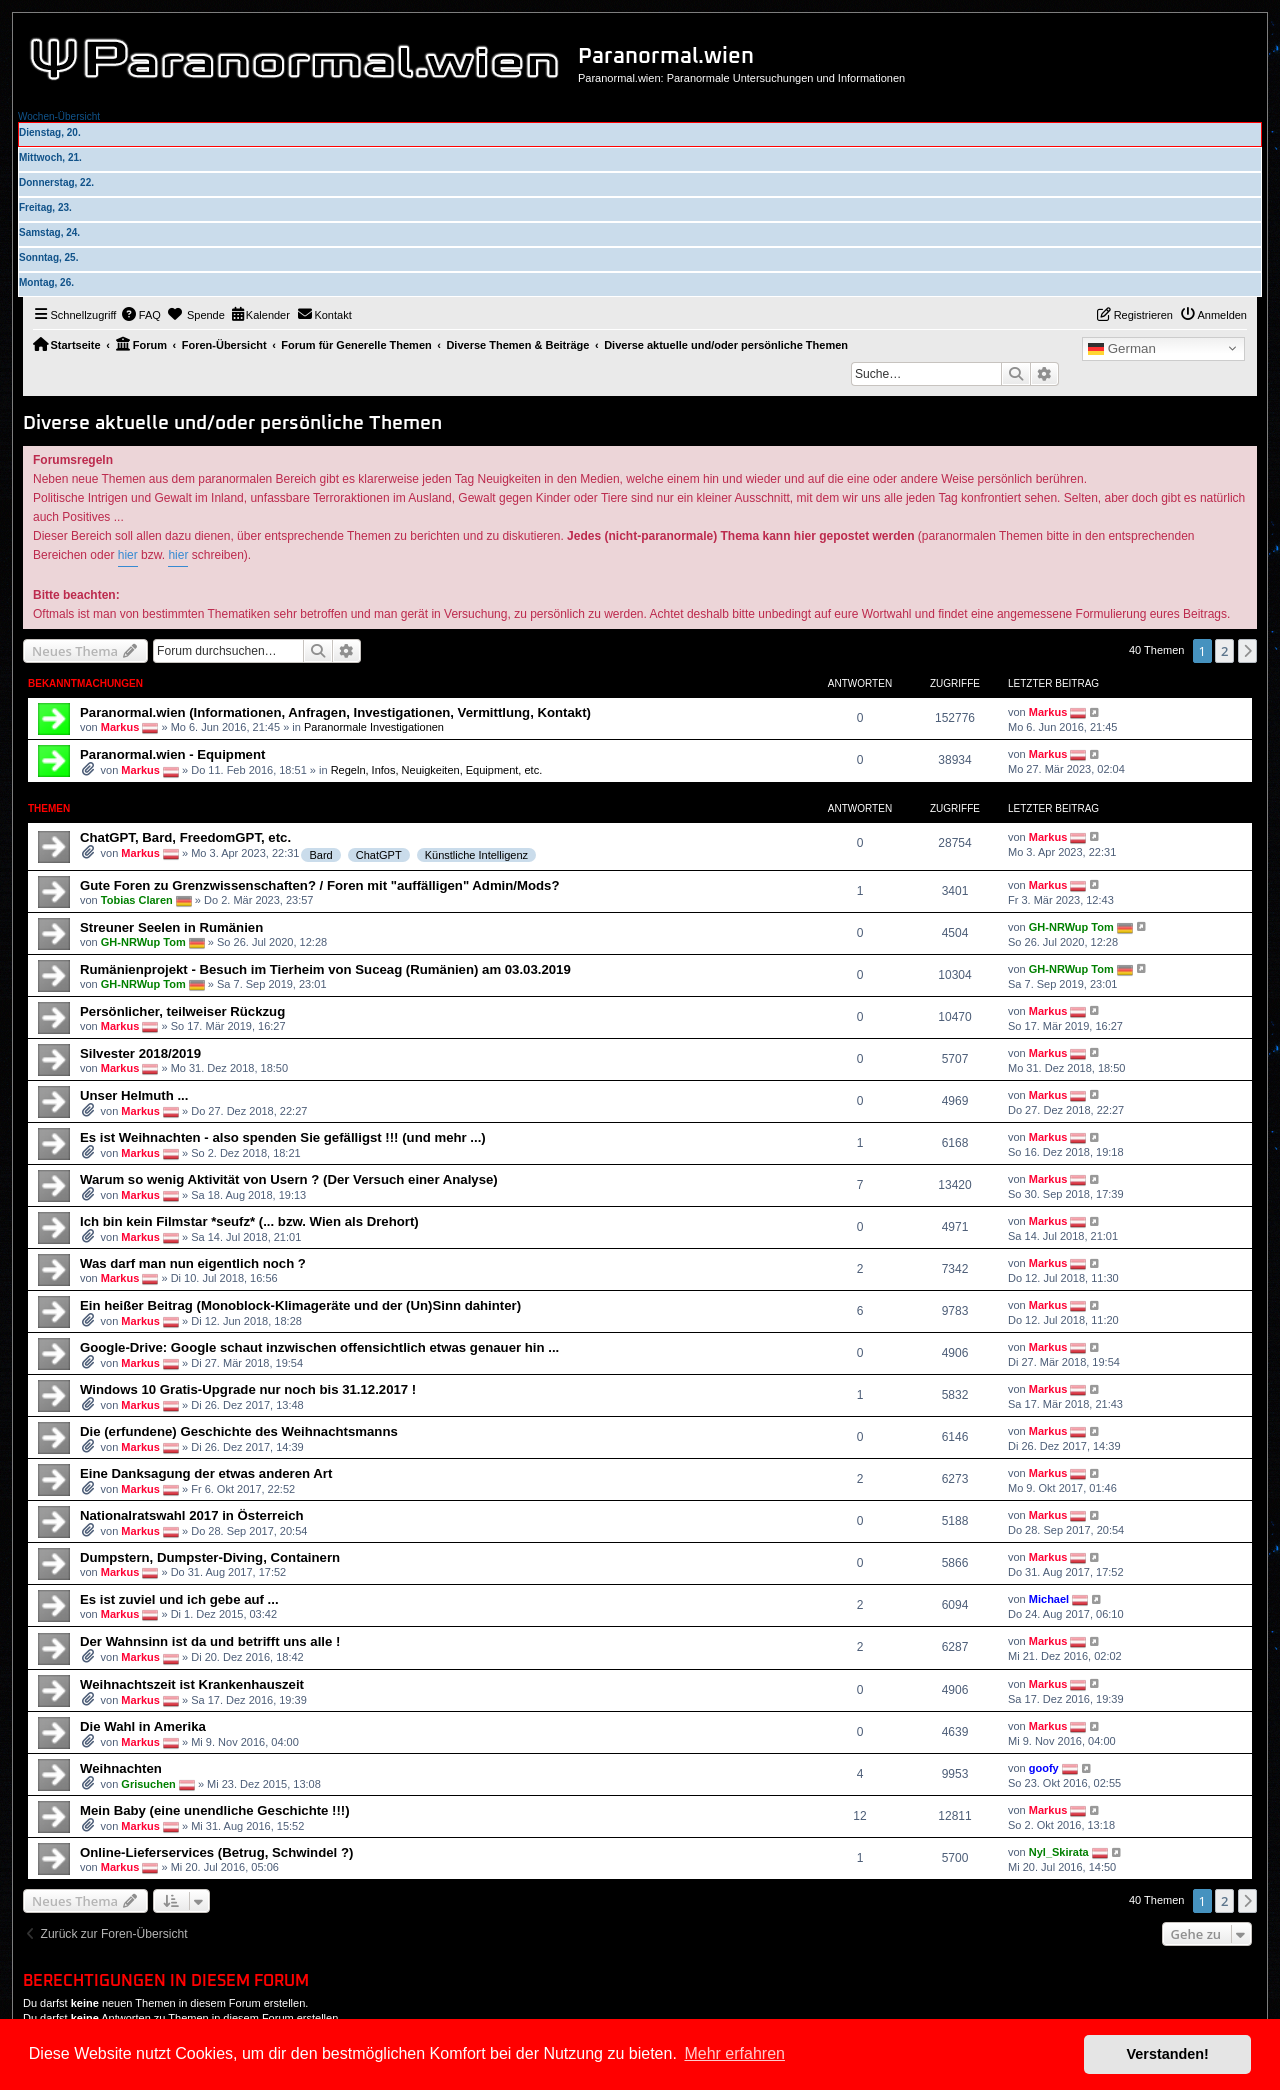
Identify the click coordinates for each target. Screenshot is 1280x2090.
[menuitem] (141, 315)
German (1122, 349)
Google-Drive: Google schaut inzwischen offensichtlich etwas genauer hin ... (319, 1347)
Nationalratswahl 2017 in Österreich (192, 1515)
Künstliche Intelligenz (476, 855)
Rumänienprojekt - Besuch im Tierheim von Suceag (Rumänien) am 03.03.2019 (325, 969)
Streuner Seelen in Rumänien (171, 927)
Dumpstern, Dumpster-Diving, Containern (210, 1557)
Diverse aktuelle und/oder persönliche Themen (232, 423)
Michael (1049, 1599)
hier (128, 555)
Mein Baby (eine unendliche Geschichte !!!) (215, 1810)
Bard (320, 855)
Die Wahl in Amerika (143, 1726)
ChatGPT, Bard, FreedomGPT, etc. (185, 837)
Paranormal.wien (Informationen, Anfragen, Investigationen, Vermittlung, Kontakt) (335, 712)
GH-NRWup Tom (143, 941)
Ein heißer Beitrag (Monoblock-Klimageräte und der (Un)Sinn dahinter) (300, 1305)
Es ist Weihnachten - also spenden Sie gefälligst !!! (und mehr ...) (283, 1137)
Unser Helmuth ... (134, 1095)
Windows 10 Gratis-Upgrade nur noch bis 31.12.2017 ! (248, 1389)
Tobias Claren (137, 899)
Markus (120, 727)
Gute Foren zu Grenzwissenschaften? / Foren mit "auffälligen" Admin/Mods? (319, 885)
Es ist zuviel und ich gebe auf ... (179, 1599)
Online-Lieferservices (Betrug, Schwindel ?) (216, 1852)
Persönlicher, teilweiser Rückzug (182, 1011)
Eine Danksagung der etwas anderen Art (206, 1473)
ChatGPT (379, 855)
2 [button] (1224, 651)
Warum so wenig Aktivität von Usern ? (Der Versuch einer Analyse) (289, 1179)
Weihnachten (121, 1768)
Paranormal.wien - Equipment (172, 754)
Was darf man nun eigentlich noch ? (193, 1263)
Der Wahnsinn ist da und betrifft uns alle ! (210, 1641)
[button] (1248, 651)
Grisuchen (148, 1784)
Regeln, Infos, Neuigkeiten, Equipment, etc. (437, 770)
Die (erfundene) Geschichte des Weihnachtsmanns (239, 1431)
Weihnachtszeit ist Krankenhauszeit (192, 1684)
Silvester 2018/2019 (140, 1053)
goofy (1044, 1768)
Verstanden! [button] (1168, 2054)
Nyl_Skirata (1059, 1852)
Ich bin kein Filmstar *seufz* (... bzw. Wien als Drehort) (249, 1221)
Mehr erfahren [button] (734, 2053)
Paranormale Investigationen (374, 727)
